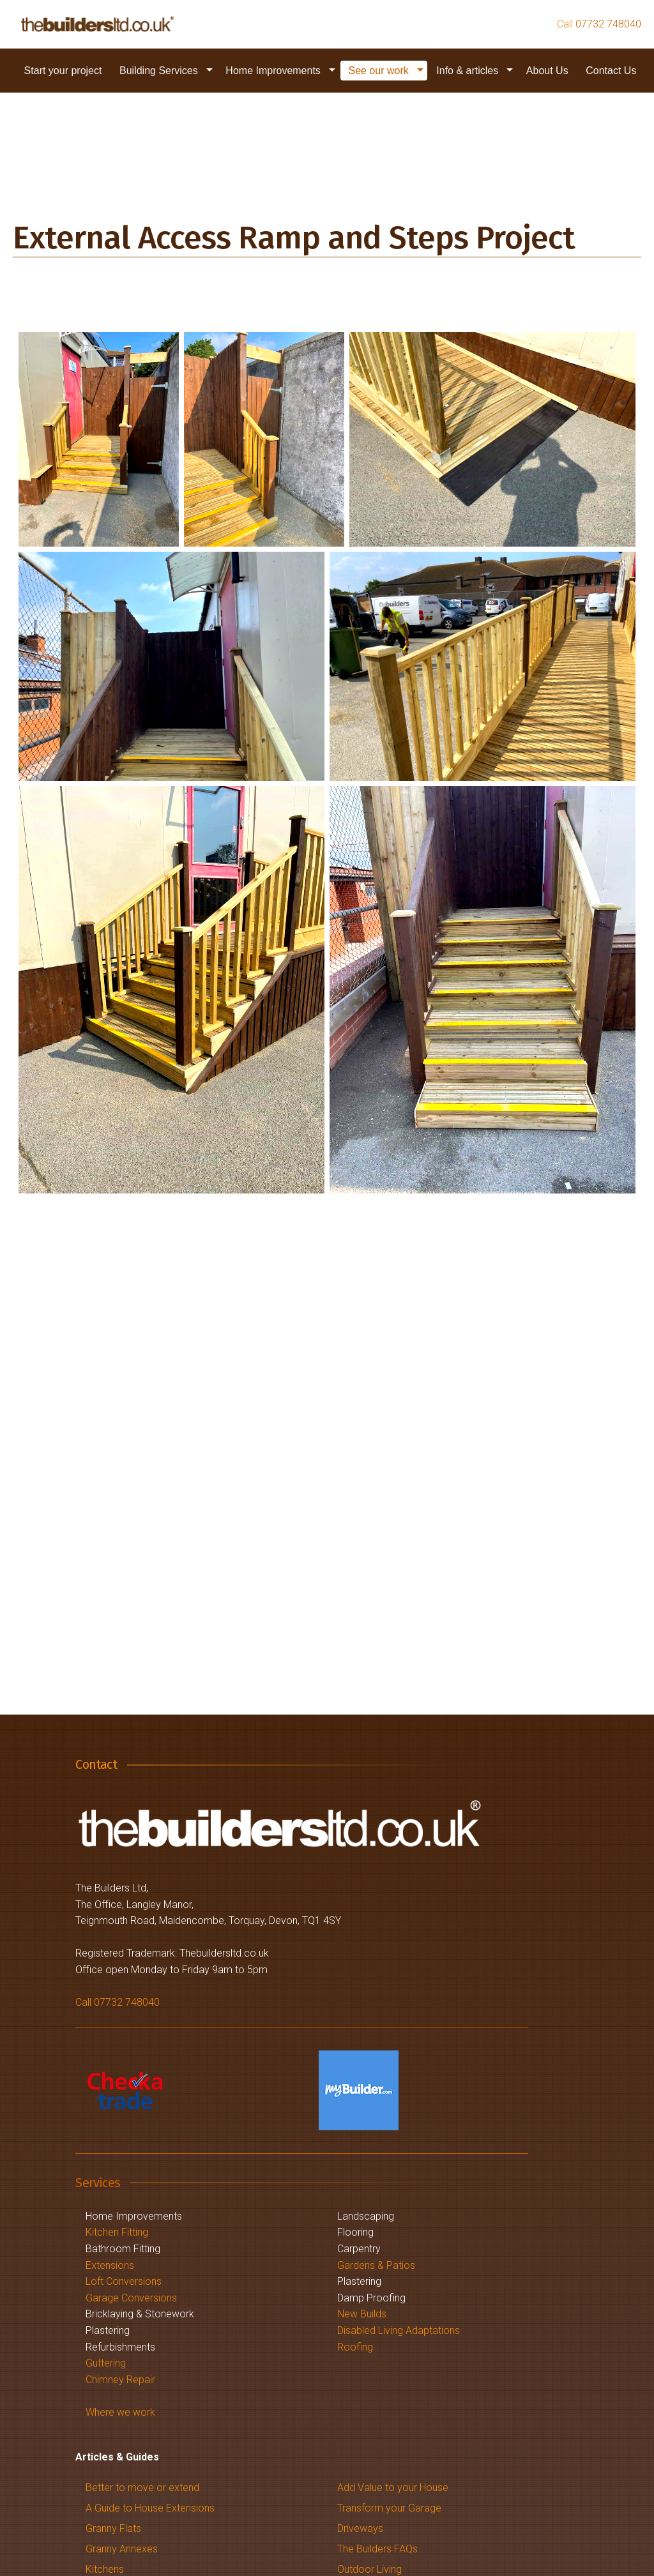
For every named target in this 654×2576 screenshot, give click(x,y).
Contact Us (611, 70)
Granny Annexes (122, 2549)
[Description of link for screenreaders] (97, 24)
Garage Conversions (131, 2298)
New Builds (361, 2314)
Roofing (355, 2347)
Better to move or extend (142, 2487)
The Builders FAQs (377, 2549)
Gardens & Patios (376, 2265)
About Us (547, 70)
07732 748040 (608, 24)
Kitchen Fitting (117, 2232)
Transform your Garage (389, 2508)
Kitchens (105, 2569)
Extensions (110, 2265)
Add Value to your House (392, 2487)
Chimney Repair (120, 2380)
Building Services (158, 70)
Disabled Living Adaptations (398, 2330)
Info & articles (467, 70)
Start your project (63, 70)
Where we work (120, 2412)
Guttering (106, 2363)
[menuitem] (63, 71)
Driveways (360, 2528)
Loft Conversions (124, 2281)
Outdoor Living (369, 2569)
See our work (378, 70)
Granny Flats (113, 2528)
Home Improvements (273, 70)
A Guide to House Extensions (150, 2508)
